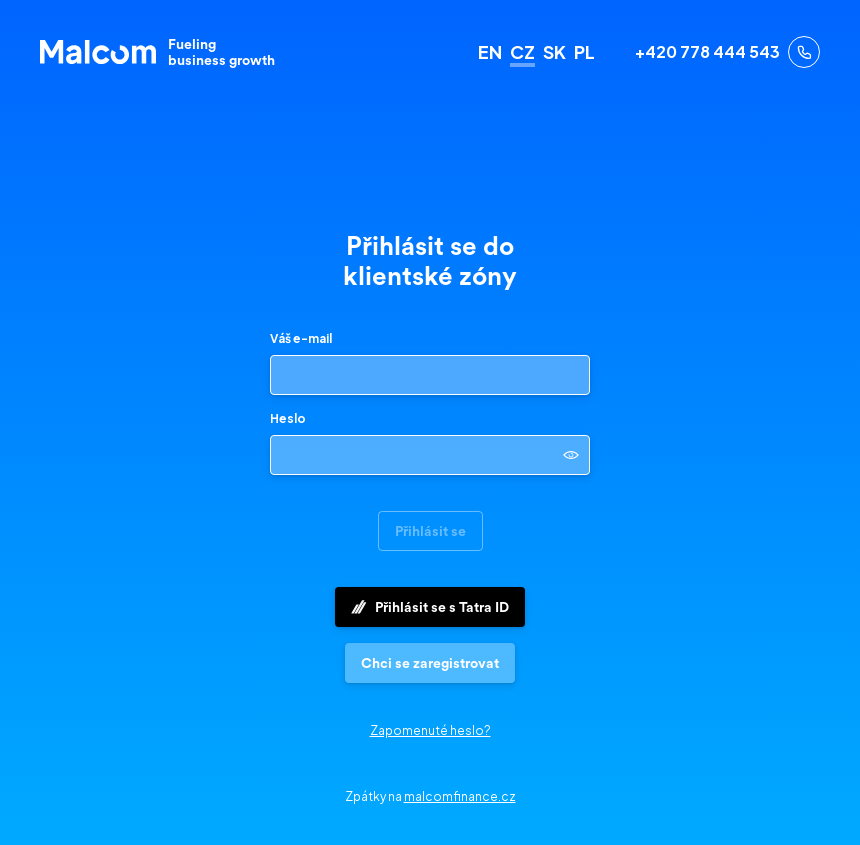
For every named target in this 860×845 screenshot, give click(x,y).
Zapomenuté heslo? (430, 730)
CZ (522, 52)
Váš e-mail (301, 338)
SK (554, 52)
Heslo (288, 418)
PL (584, 52)
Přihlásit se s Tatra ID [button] (430, 607)
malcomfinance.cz (460, 796)
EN (490, 52)
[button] (430, 663)
